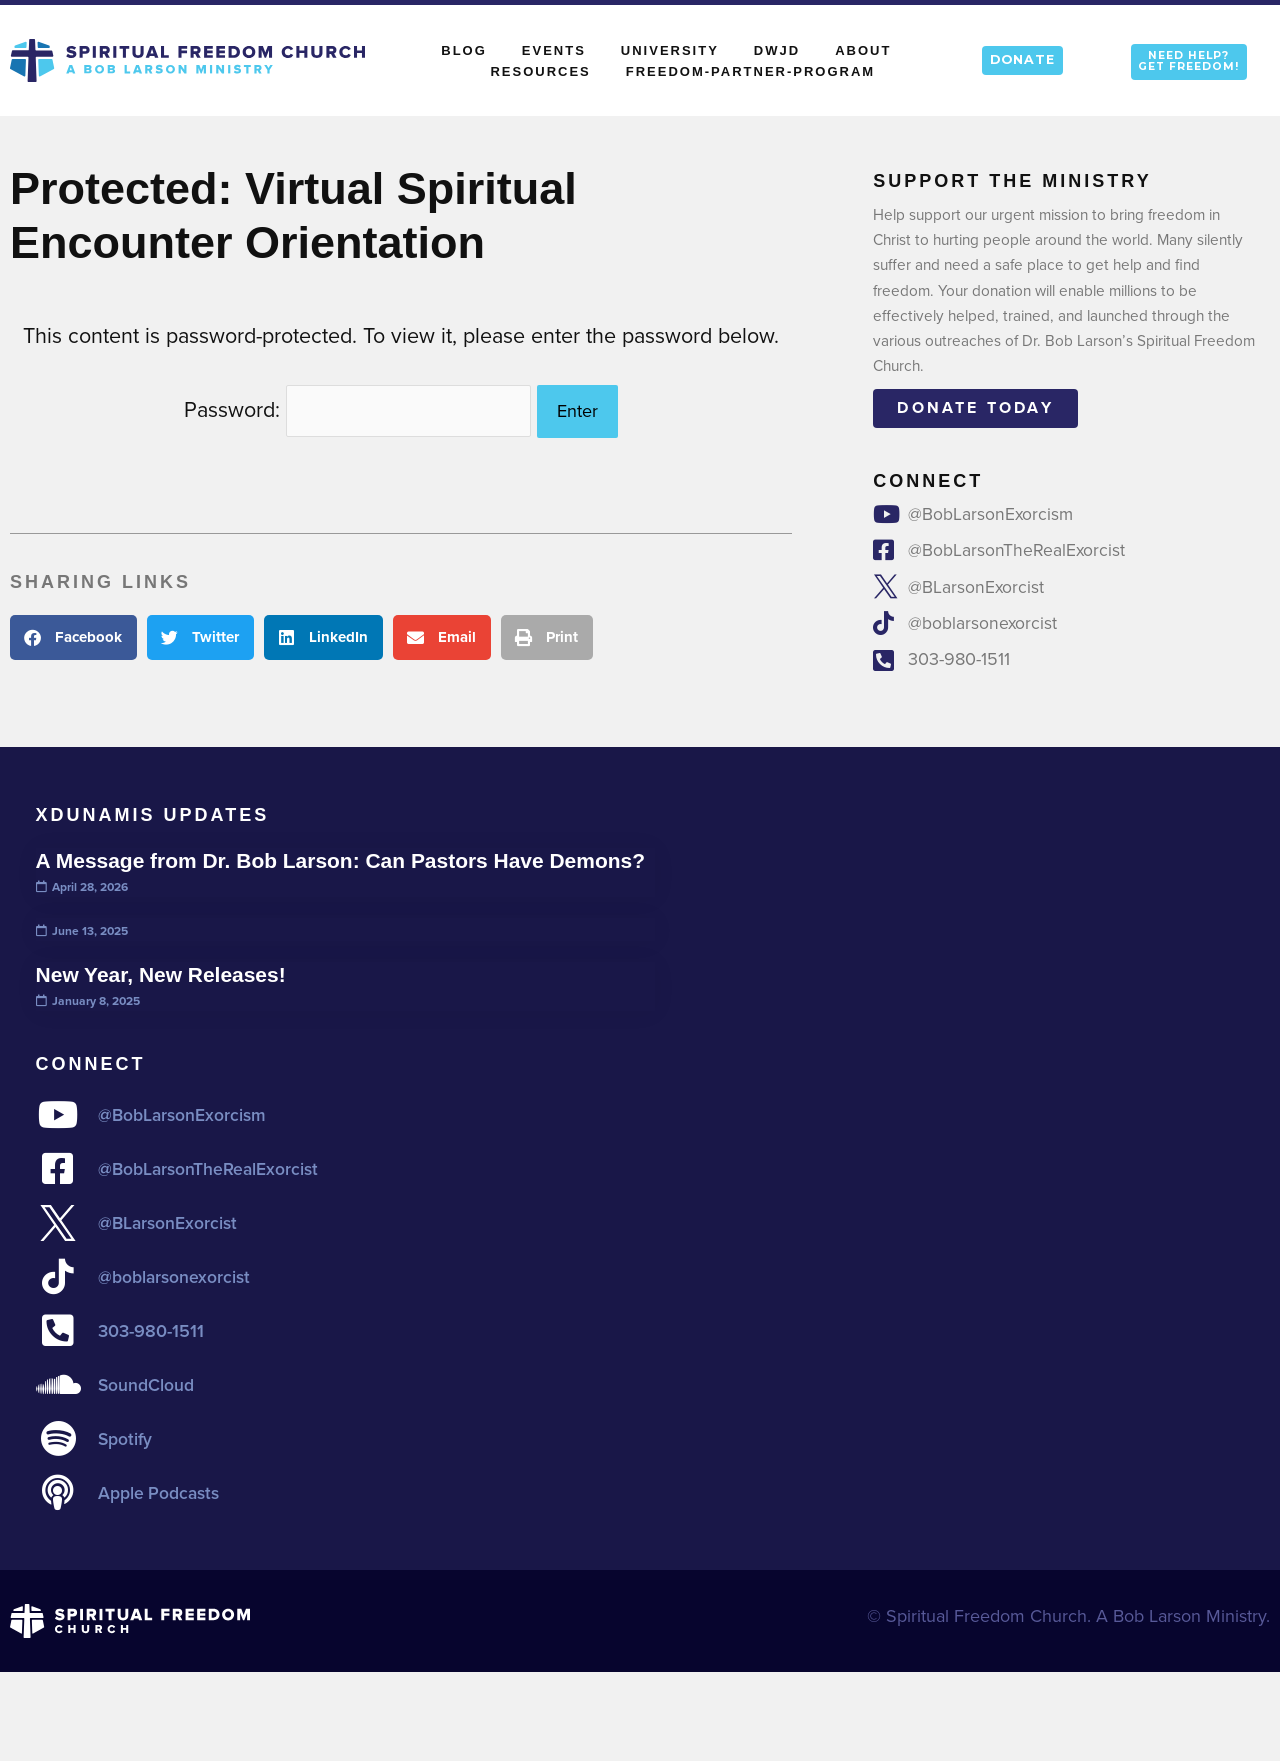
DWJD (777, 50)
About (868, 50)
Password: (357, 407)
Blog (464, 50)
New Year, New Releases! (165, 1003)
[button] (73, 632)
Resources (540, 71)
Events (554, 50)
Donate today (975, 407)
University (670, 50)
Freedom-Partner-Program (750, 71)
